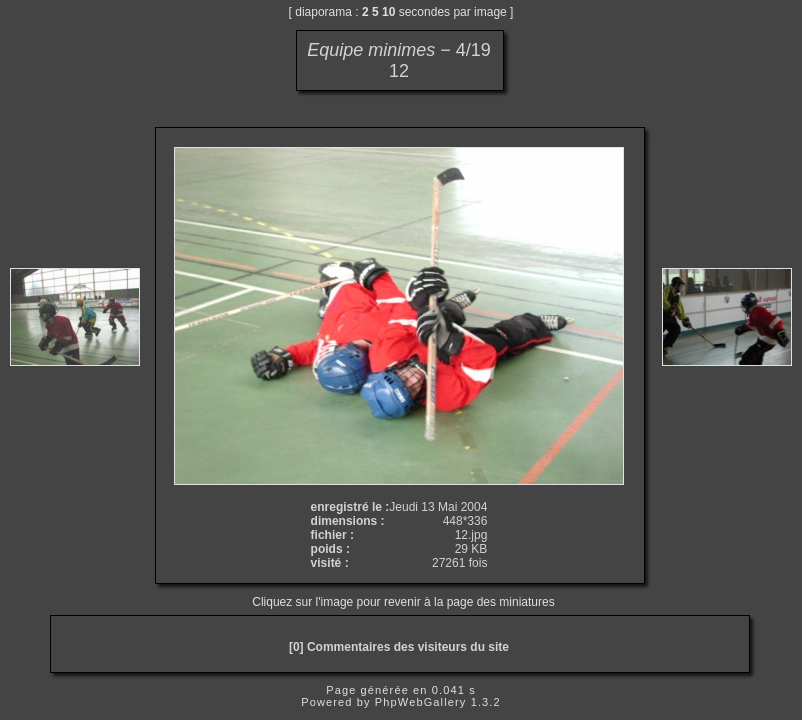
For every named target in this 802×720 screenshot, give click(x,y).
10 (388, 12)
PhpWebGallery (421, 702)
